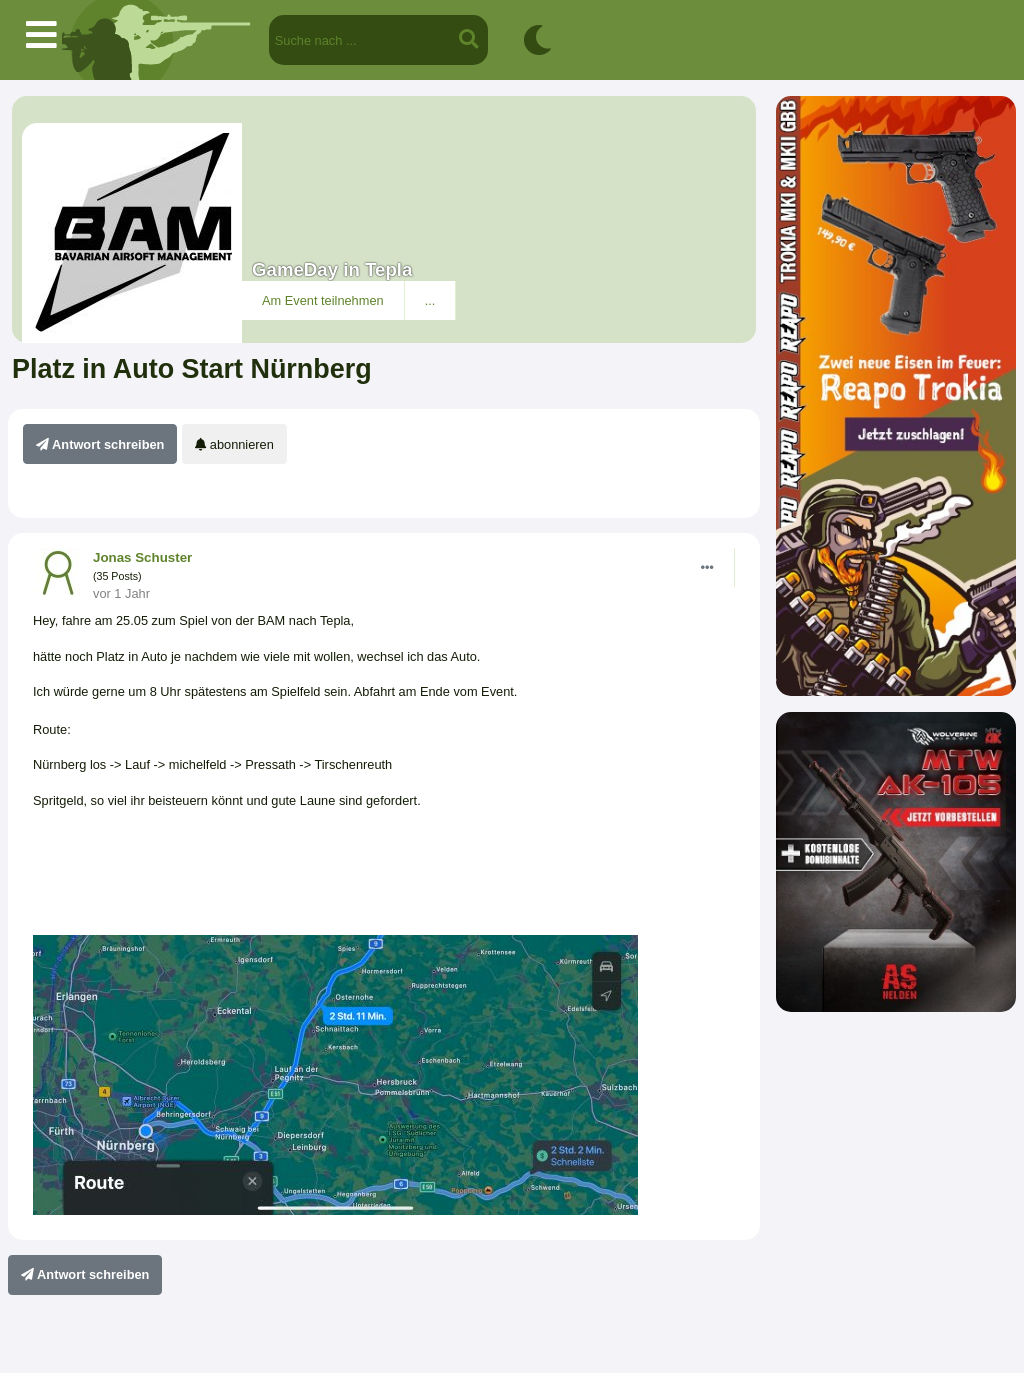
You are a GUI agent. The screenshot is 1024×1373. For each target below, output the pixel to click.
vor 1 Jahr (121, 593)
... (430, 300)
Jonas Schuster (142, 557)
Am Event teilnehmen (323, 300)
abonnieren (234, 444)
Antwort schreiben (100, 444)
